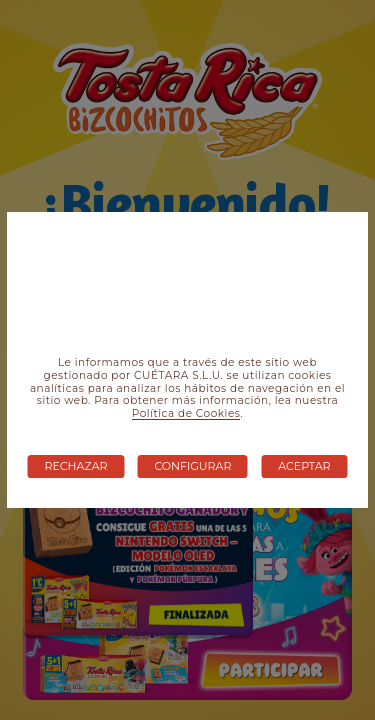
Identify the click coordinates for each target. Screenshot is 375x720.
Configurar (192, 466)
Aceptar (304, 466)
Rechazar (76, 466)
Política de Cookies (186, 414)
